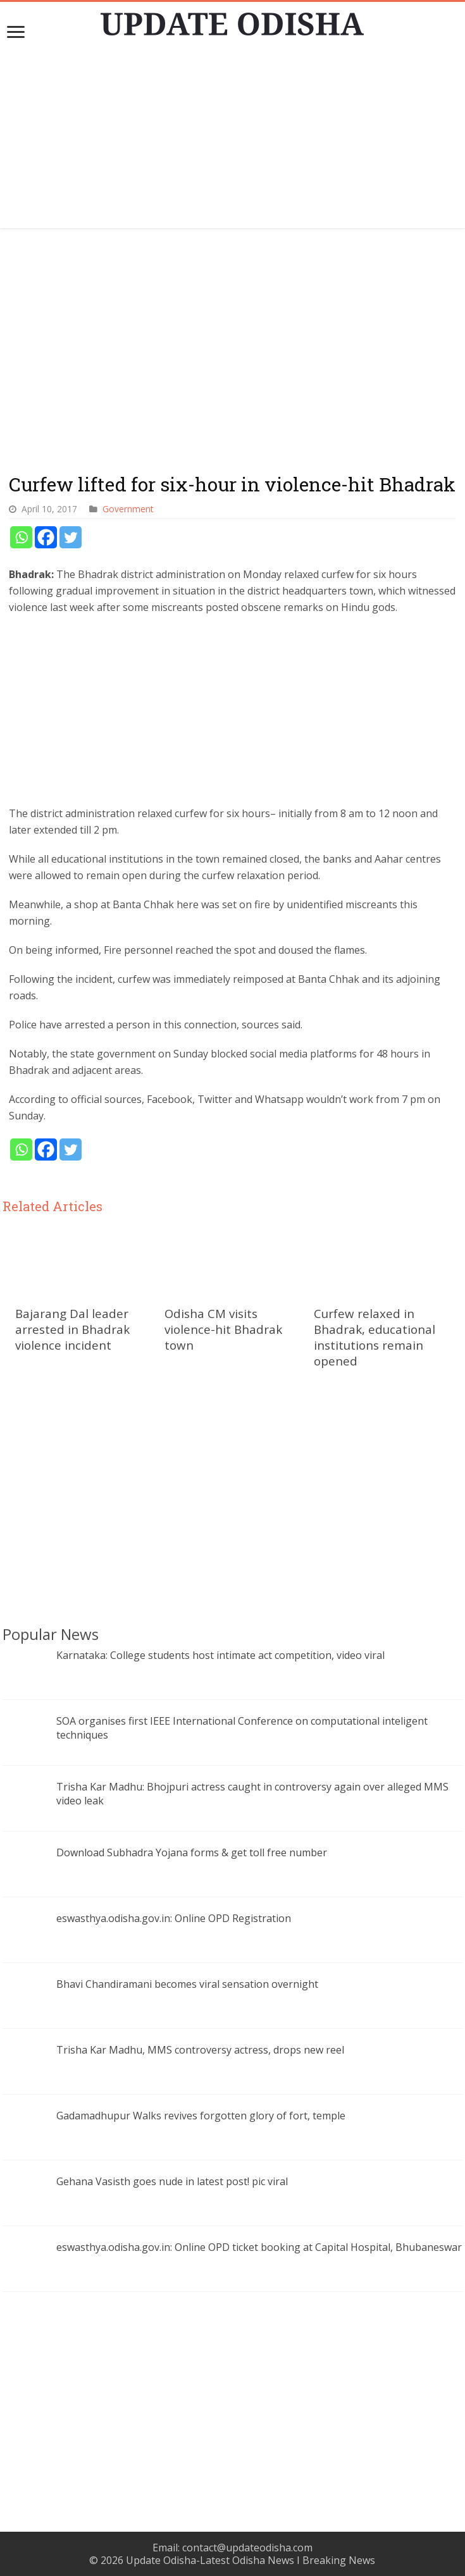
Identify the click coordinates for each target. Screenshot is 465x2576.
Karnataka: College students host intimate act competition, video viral (220, 1655)
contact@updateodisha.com (247, 2547)
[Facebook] (46, 537)
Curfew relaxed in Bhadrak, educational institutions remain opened (374, 1337)
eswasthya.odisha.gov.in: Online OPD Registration (173, 1918)
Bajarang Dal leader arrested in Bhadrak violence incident (72, 1329)
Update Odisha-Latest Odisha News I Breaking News (250, 2560)
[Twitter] (70, 537)
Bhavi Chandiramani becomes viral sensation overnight (187, 1984)
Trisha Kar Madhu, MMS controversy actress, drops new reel (200, 2050)
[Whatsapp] (21, 537)
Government (127, 509)
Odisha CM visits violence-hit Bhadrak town (223, 1329)
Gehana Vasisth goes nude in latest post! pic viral (172, 2181)
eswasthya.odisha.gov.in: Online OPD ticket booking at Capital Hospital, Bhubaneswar (259, 2247)
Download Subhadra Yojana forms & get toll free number (191, 1852)
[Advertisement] (233, 139)
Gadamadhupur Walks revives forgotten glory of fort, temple (200, 2116)
